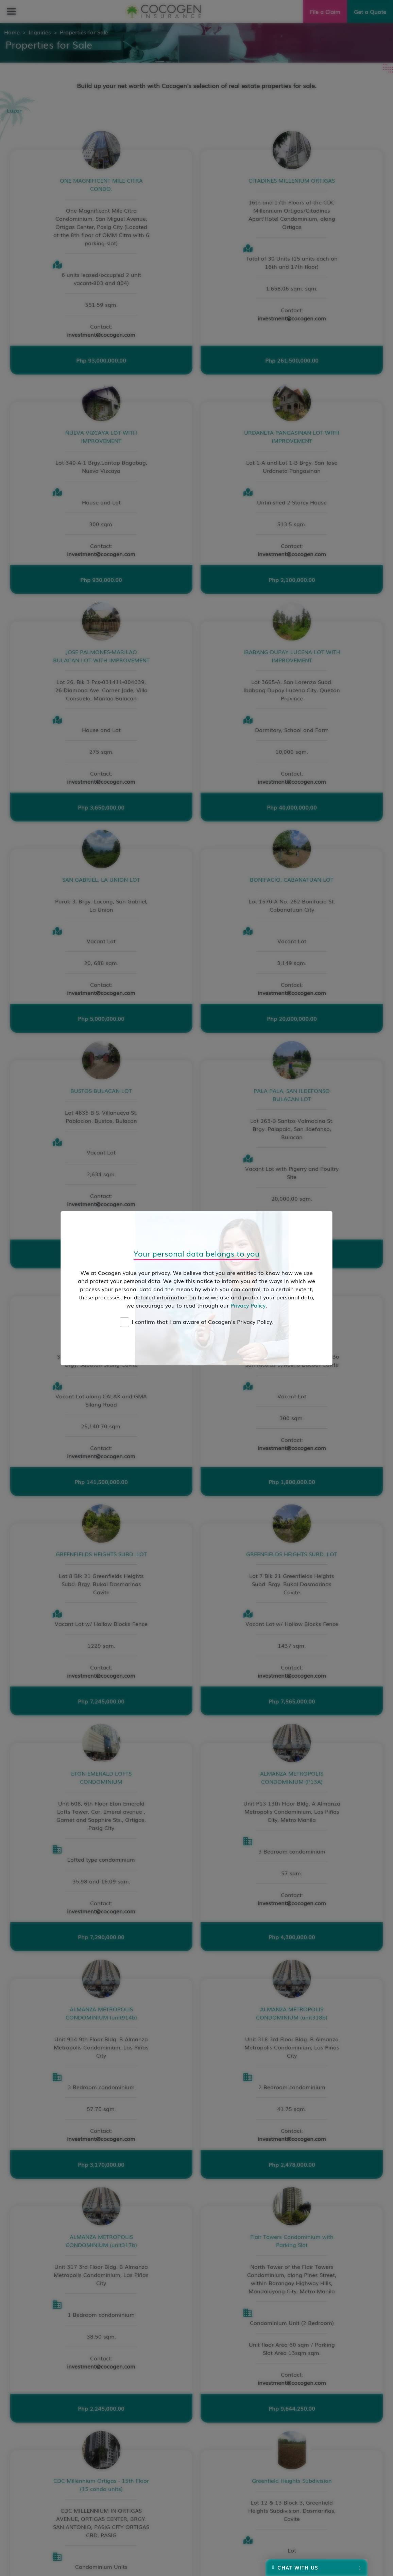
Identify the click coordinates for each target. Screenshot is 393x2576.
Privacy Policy (248, 1305)
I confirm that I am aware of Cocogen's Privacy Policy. (202, 1321)
